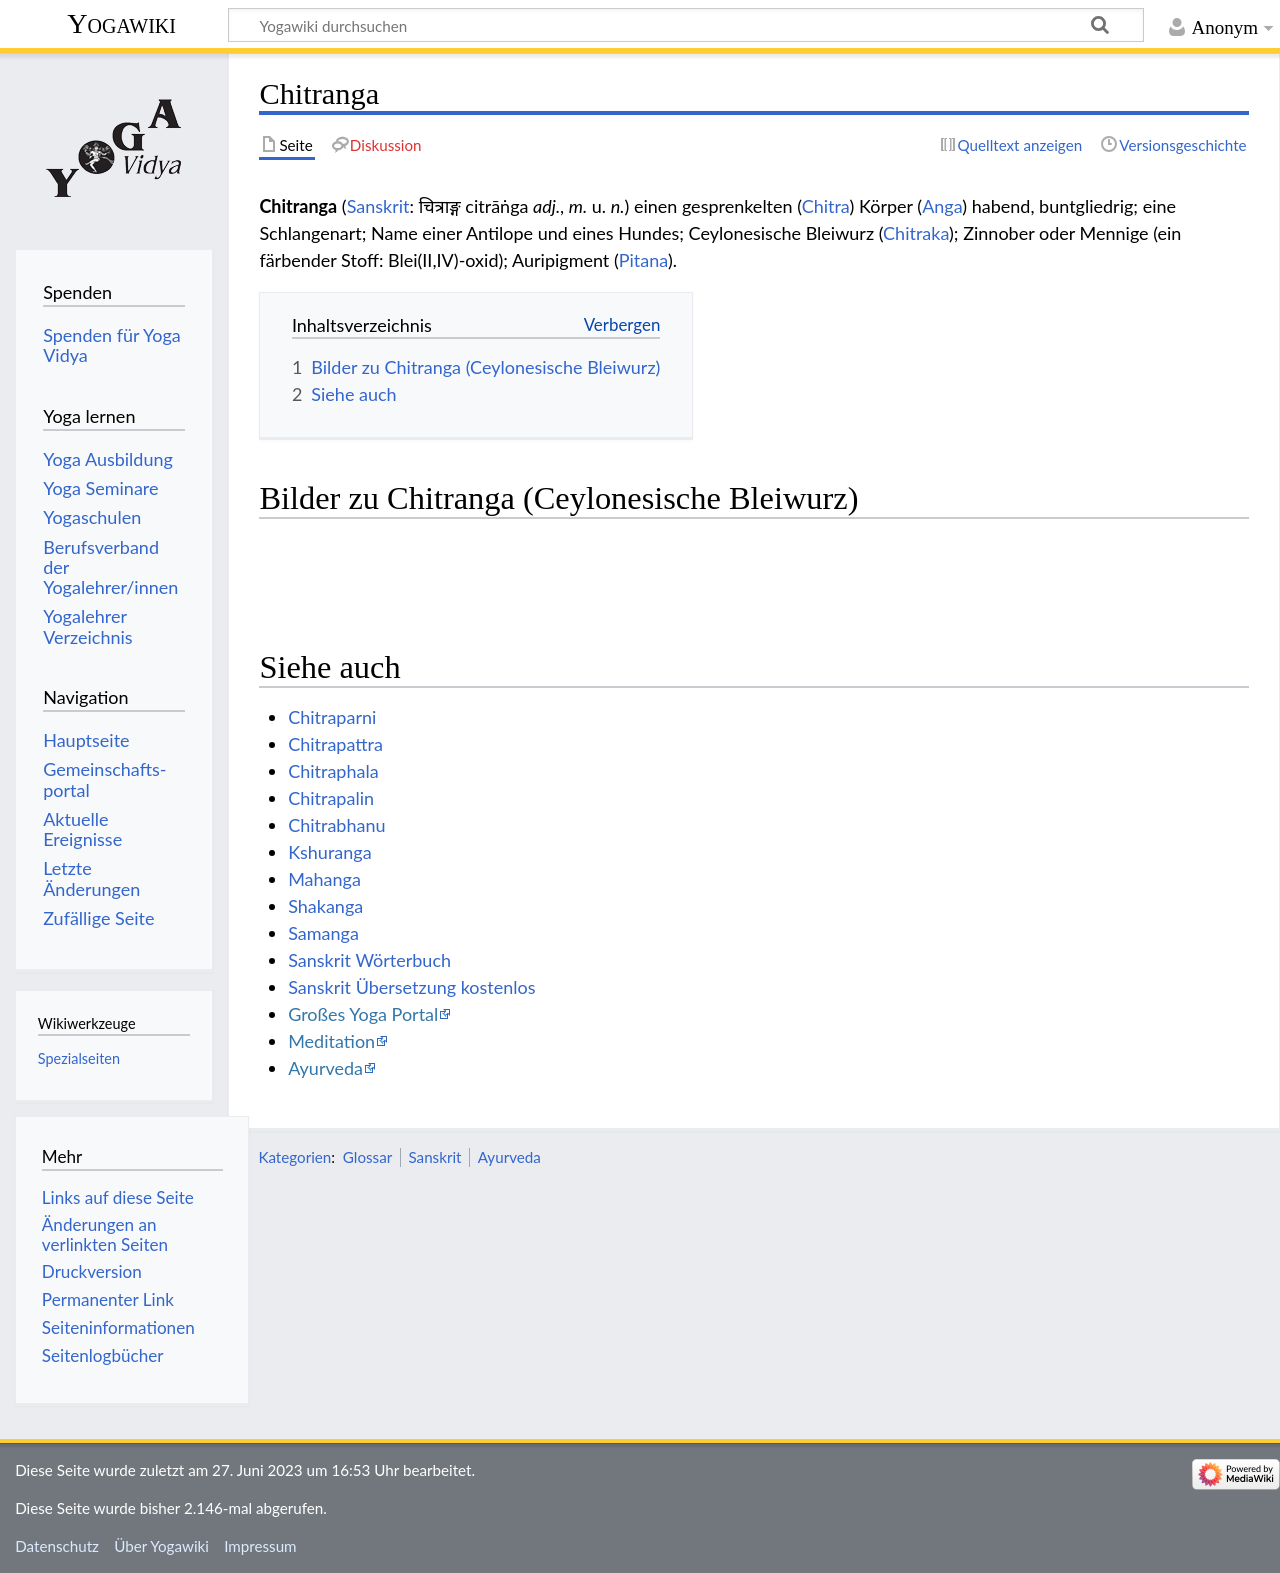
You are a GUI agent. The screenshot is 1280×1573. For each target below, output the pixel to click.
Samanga (323, 933)
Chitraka (916, 233)
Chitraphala (333, 771)
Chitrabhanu (336, 825)
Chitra (826, 206)
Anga (942, 206)
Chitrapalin (331, 798)
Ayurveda (325, 1068)
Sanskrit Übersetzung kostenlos (411, 987)
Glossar (367, 1157)
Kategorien (294, 1157)
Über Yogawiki (161, 1546)
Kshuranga (329, 852)
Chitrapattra (335, 744)
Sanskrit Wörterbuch (369, 960)
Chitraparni (332, 717)
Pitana (643, 260)
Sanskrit (378, 206)
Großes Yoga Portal (363, 1014)
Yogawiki (121, 23)
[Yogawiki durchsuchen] (686, 25)
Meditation (331, 1041)
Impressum (260, 1546)
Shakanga (325, 906)
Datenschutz (57, 1546)
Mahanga (324, 879)
